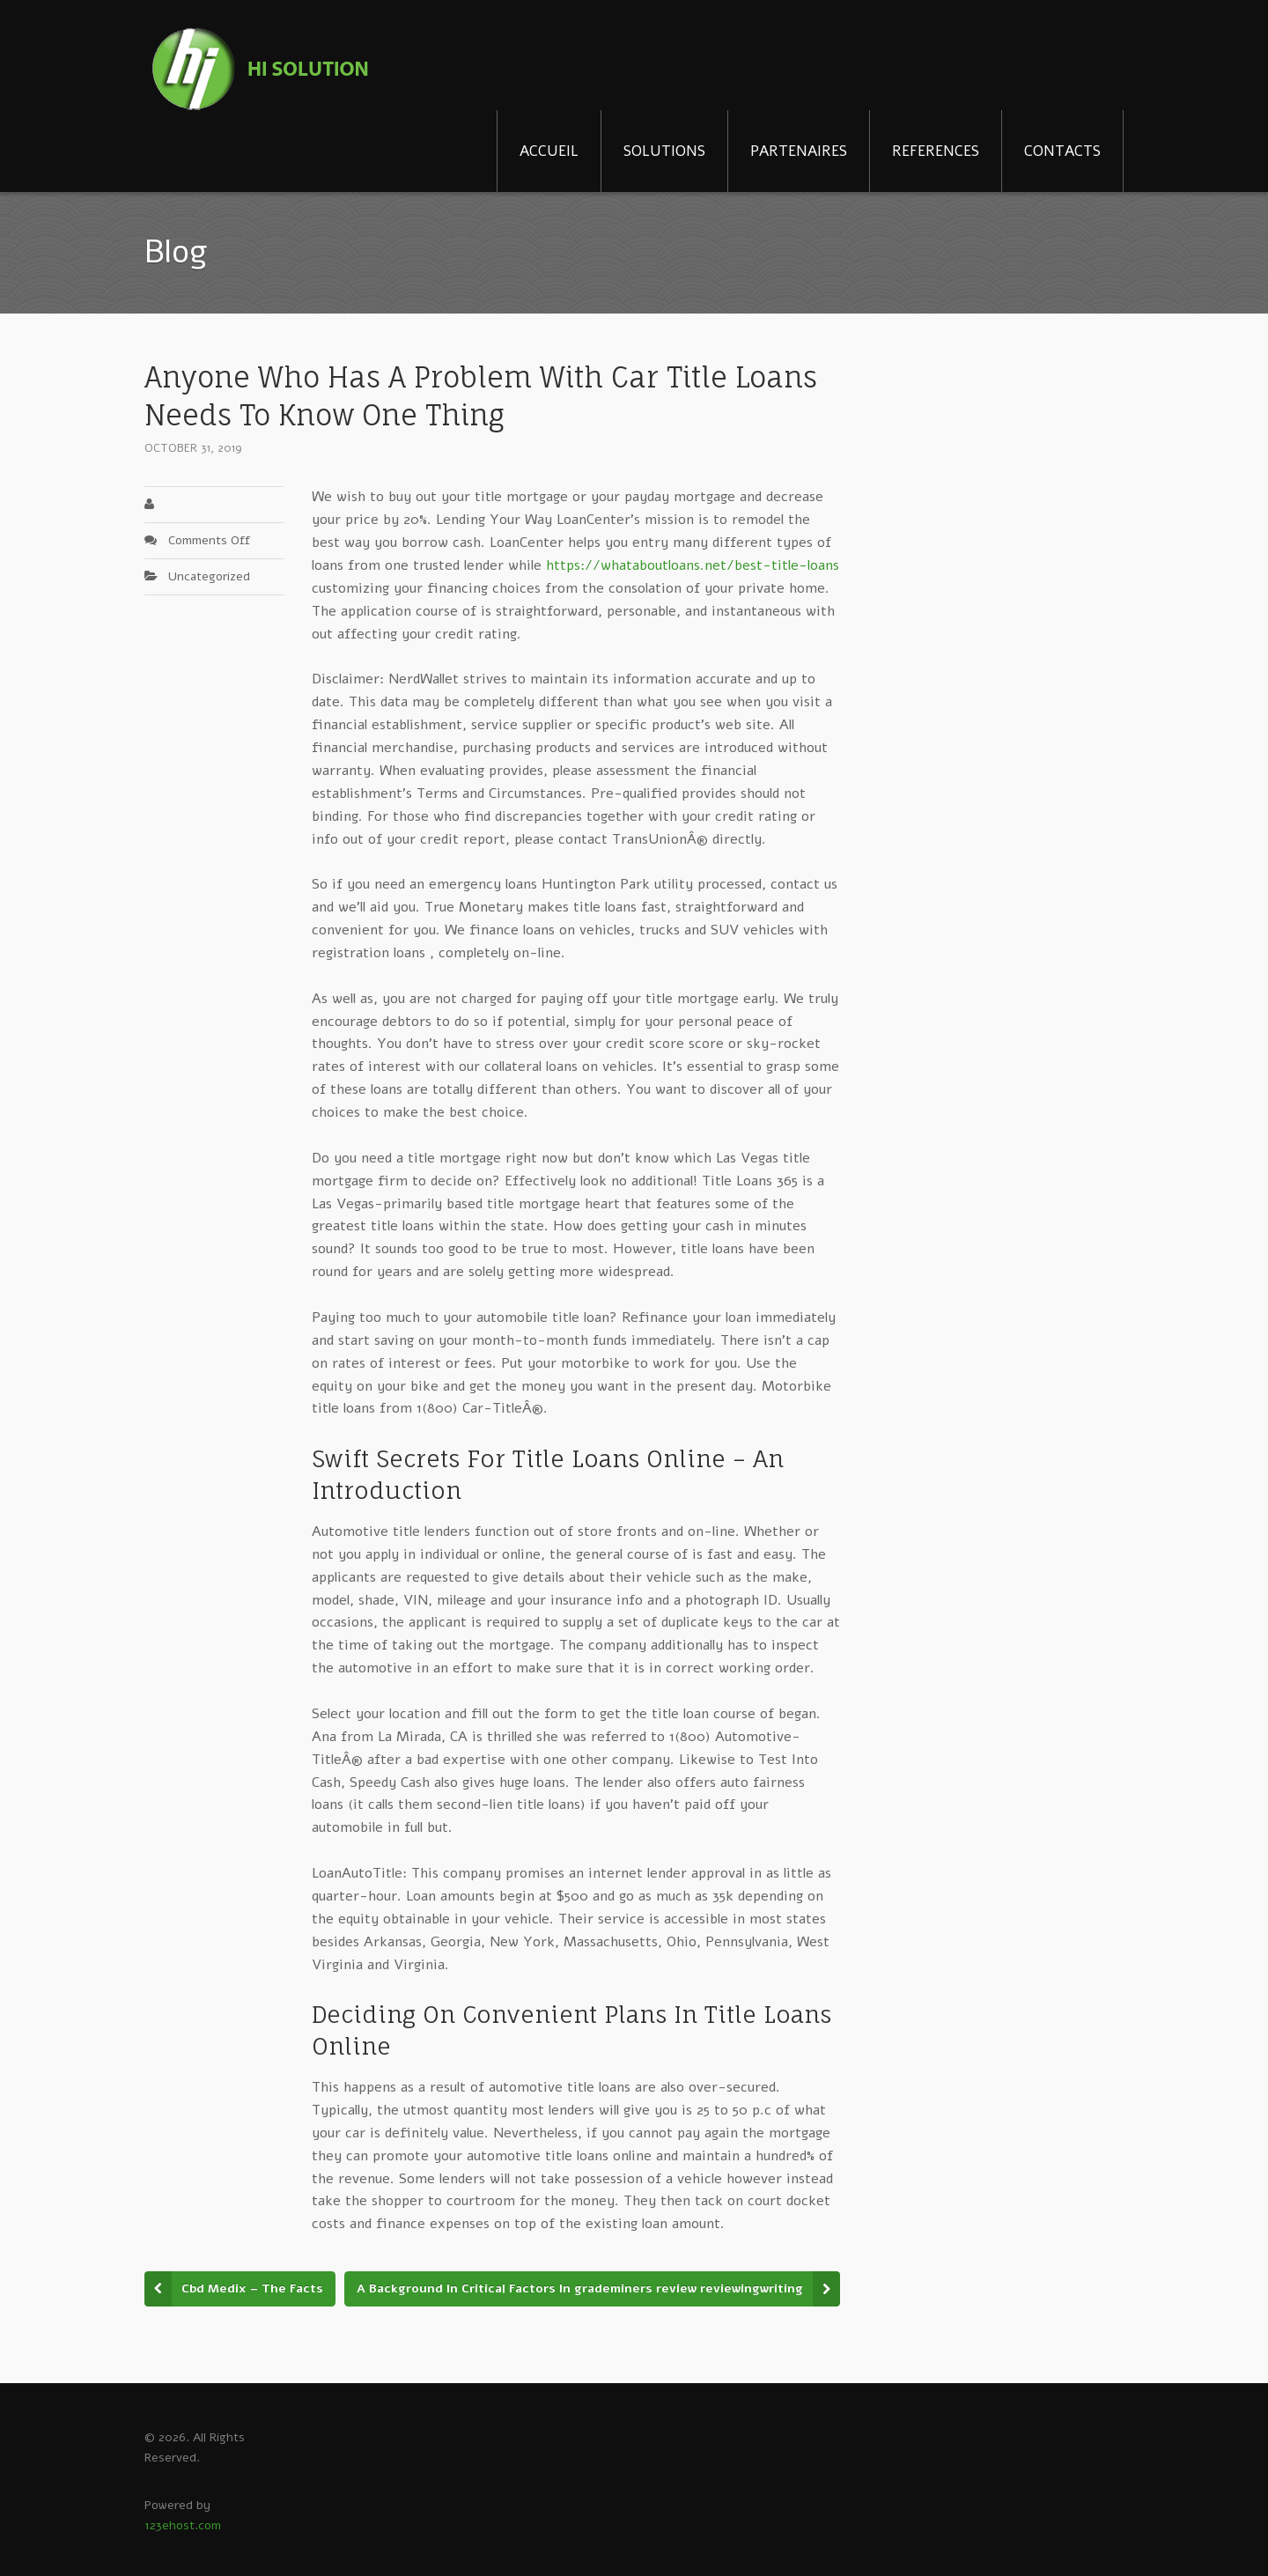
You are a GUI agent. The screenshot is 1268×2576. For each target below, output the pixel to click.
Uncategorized (209, 576)
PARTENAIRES (798, 151)
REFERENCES (935, 151)
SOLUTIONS (664, 151)
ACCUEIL (549, 151)
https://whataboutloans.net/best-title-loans (692, 565)
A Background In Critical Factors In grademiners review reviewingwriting (580, 2288)
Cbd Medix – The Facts (252, 2288)
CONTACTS (1062, 151)
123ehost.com (182, 2525)
